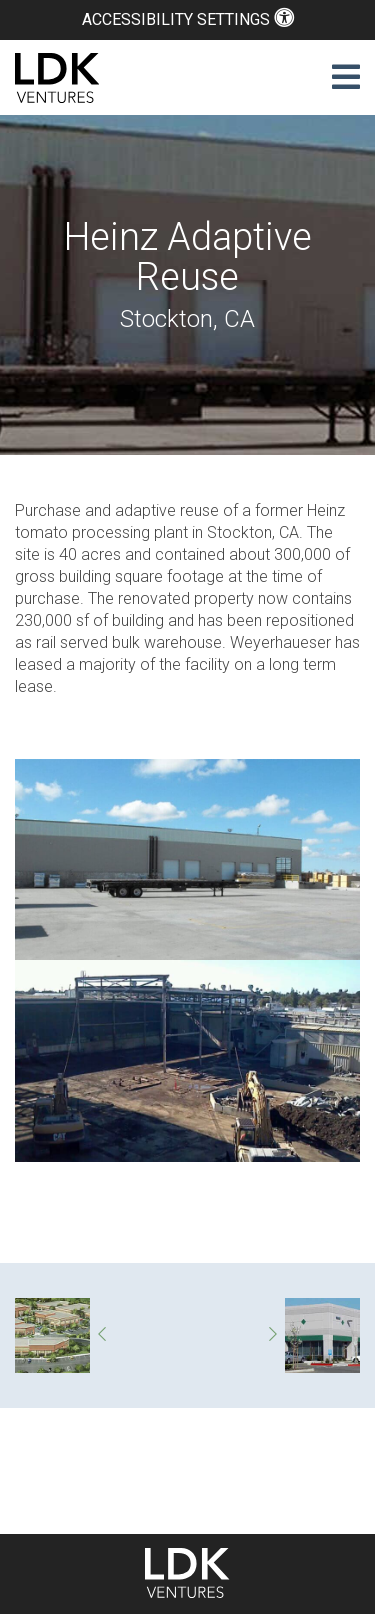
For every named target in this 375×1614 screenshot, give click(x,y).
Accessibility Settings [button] (188, 19)
